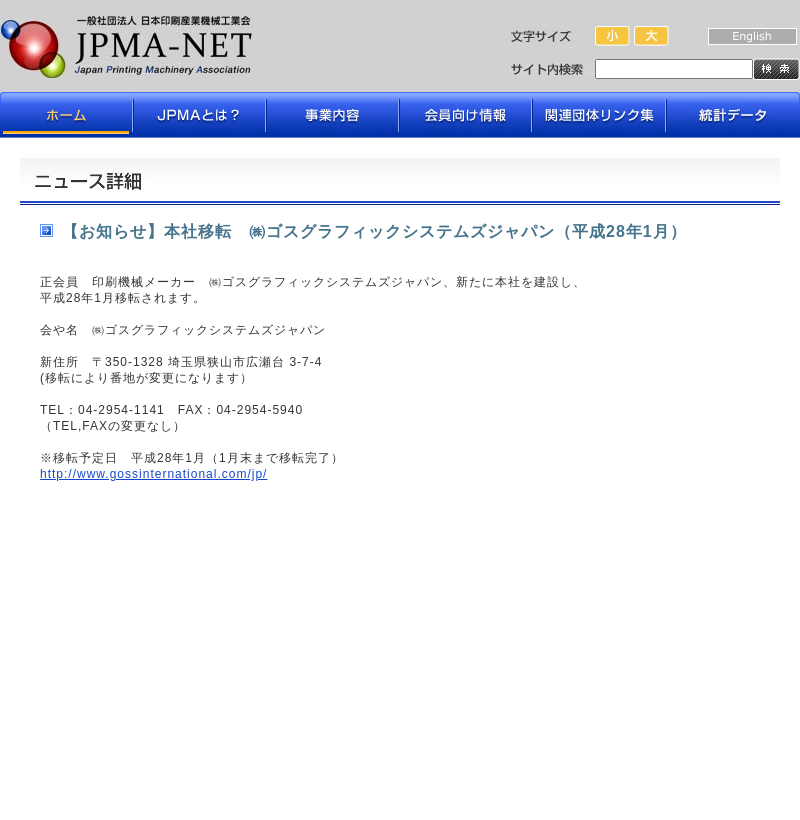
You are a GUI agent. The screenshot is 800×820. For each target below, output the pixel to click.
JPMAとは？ (199, 115)
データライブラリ (732, 115)
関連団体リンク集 (599, 115)
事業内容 (332, 115)
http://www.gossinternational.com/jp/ (153, 474)
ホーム (67, 115)
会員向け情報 (465, 115)
